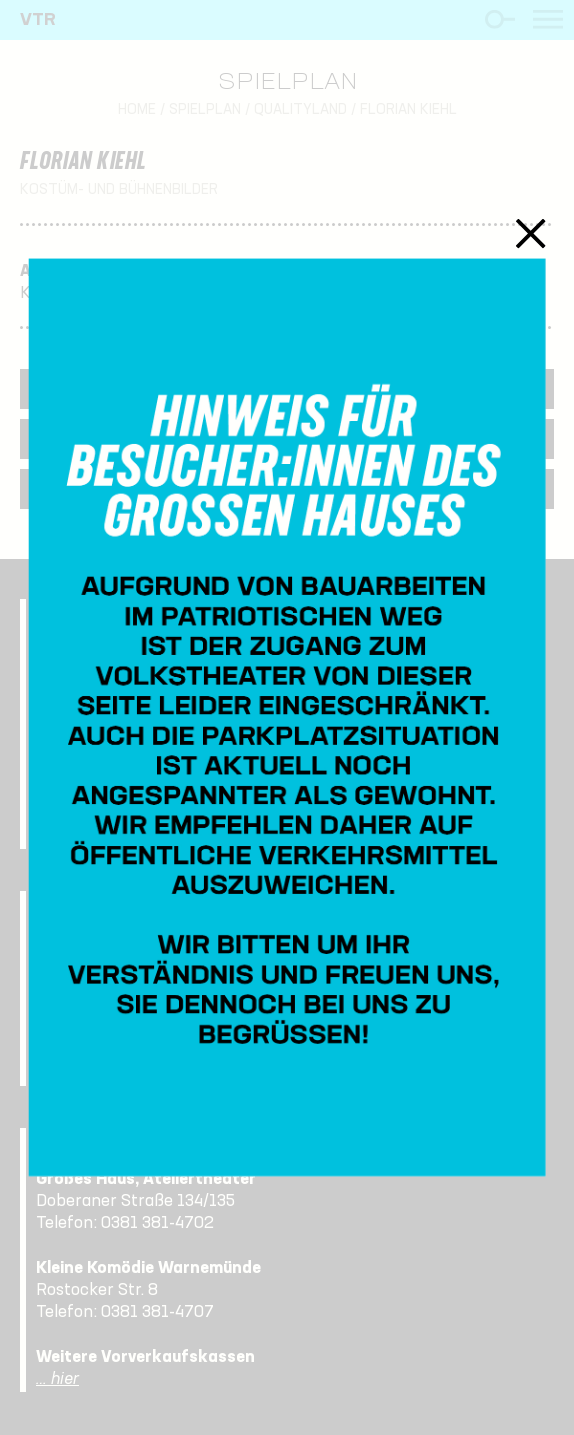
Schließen (530, 233)
